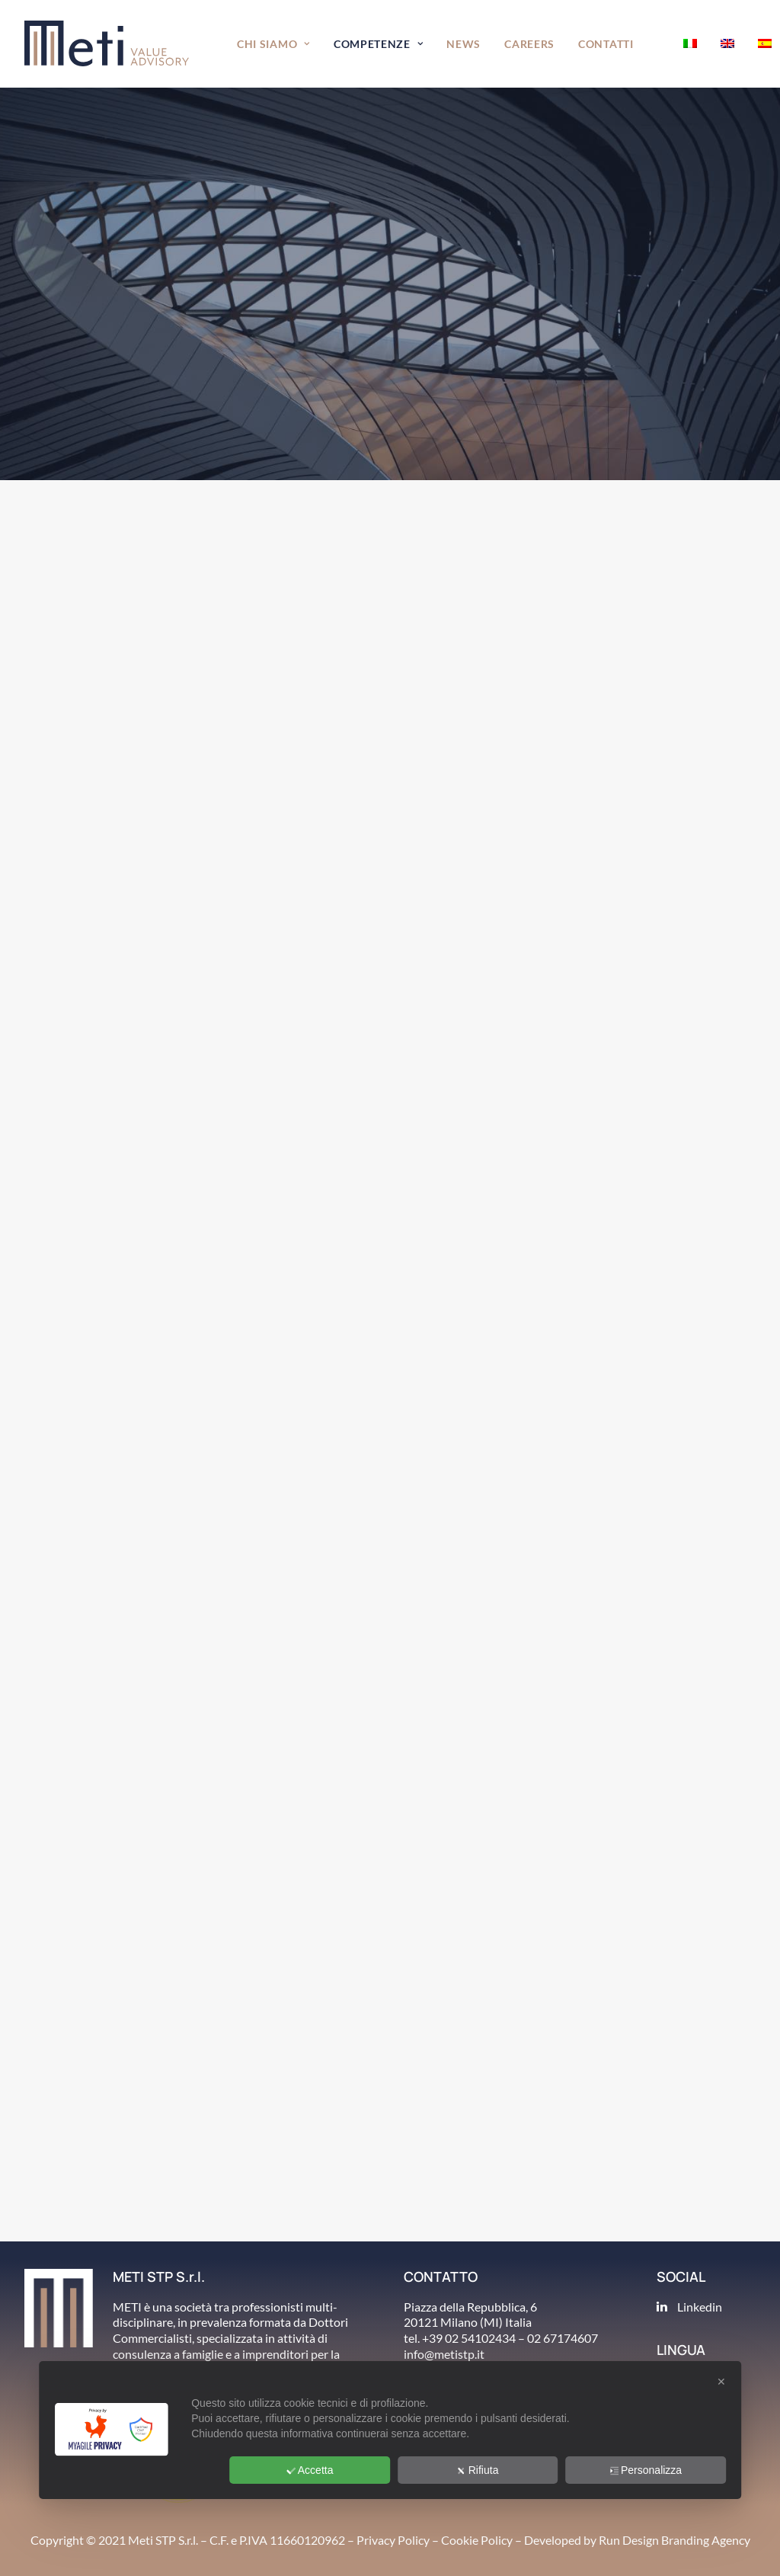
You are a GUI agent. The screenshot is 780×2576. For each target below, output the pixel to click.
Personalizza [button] (645, 2470)
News (463, 43)
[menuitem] (273, 44)
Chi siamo (273, 43)
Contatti (606, 43)
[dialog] (390, 2430)
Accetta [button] (310, 2470)
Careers (529, 43)
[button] (659, 44)
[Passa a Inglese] (727, 43)
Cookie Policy (477, 2540)
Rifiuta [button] (478, 2470)
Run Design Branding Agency (674, 2540)
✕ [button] (721, 2382)
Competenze (379, 43)
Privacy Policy (393, 2540)
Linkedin (699, 2306)
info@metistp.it (444, 2354)
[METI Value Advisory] (106, 43)
